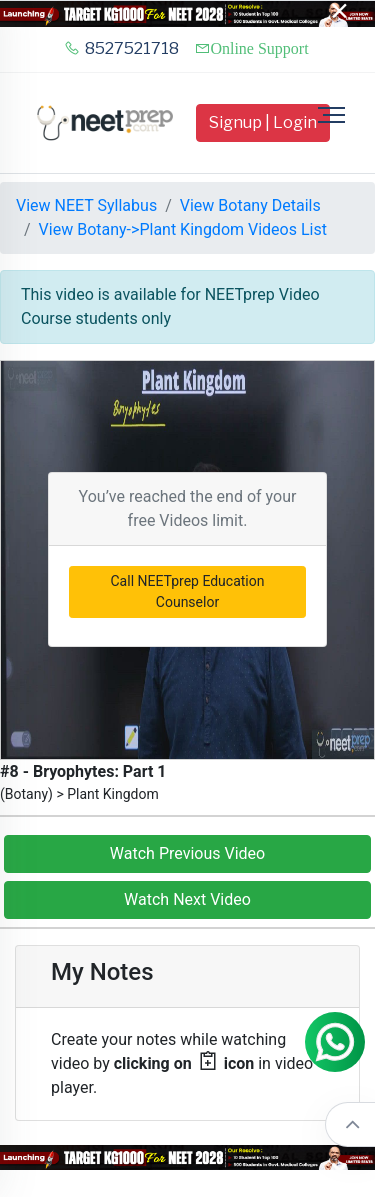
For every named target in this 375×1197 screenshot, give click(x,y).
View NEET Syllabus (86, 205)
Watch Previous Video (187, 853)
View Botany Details (250, 205)
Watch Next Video (187, 899)
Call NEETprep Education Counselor (188, 591)
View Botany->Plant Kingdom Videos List (183, 229)
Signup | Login (263, 122)
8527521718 (121, 48)
